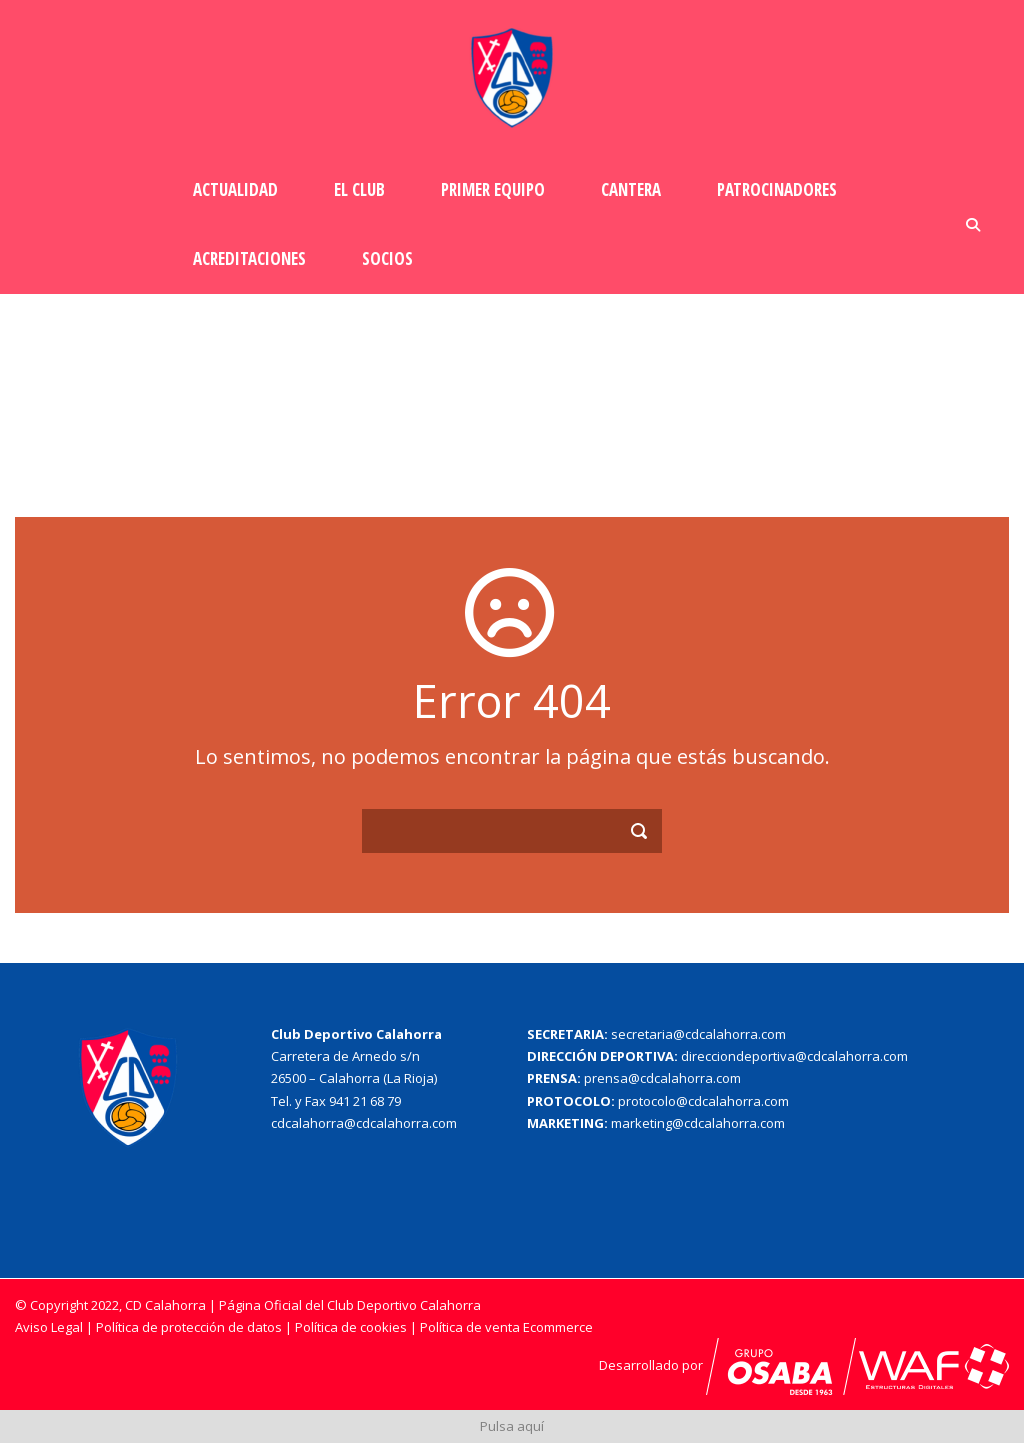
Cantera (631, 189)
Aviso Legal (49, 1327)
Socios (387, 258)
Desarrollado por (727, 1365)
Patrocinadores (777, 189)
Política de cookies (352, 1327)
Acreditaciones (249, 258)
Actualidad (235, 189)
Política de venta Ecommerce (506, 1327)
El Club (359, 189)
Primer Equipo (493, 189)
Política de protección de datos (189, 1327)
